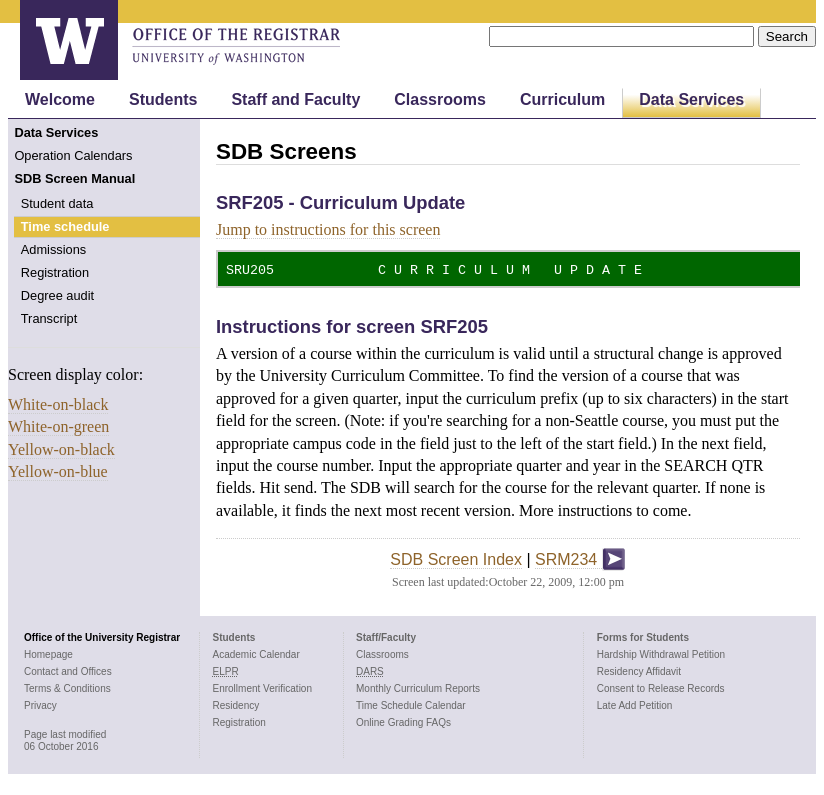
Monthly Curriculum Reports (418, 686)
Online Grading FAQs (403, 720)
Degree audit (57, 295)
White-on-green (58, 426)
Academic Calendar (256, 652)
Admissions (53, 249)
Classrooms (440, 99)
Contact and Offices (68, 669)
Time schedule (65, 226)
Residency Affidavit (639, 669)
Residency (236, 703)
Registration (55, 272)
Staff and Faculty (295, 99)
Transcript (49, 318)
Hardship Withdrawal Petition (661, 652)
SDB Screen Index (456, 558)
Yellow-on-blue (58, 471)
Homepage (48, 652)
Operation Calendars (73, 155)
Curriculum (562, 99)
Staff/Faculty (386, 635)
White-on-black (58, 404)
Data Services (691, 99)
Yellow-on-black (61, 449)
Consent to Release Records (661, 686)
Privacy (40, 703)
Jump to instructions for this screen (328, 229)
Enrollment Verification (263, 686)
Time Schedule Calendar (411, 703)
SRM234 (580, 559)
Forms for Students (643, 635)
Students (163, 99)
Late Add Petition (635, 703)
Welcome (60, 99)
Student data (57, 203)
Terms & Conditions (67, 686)
